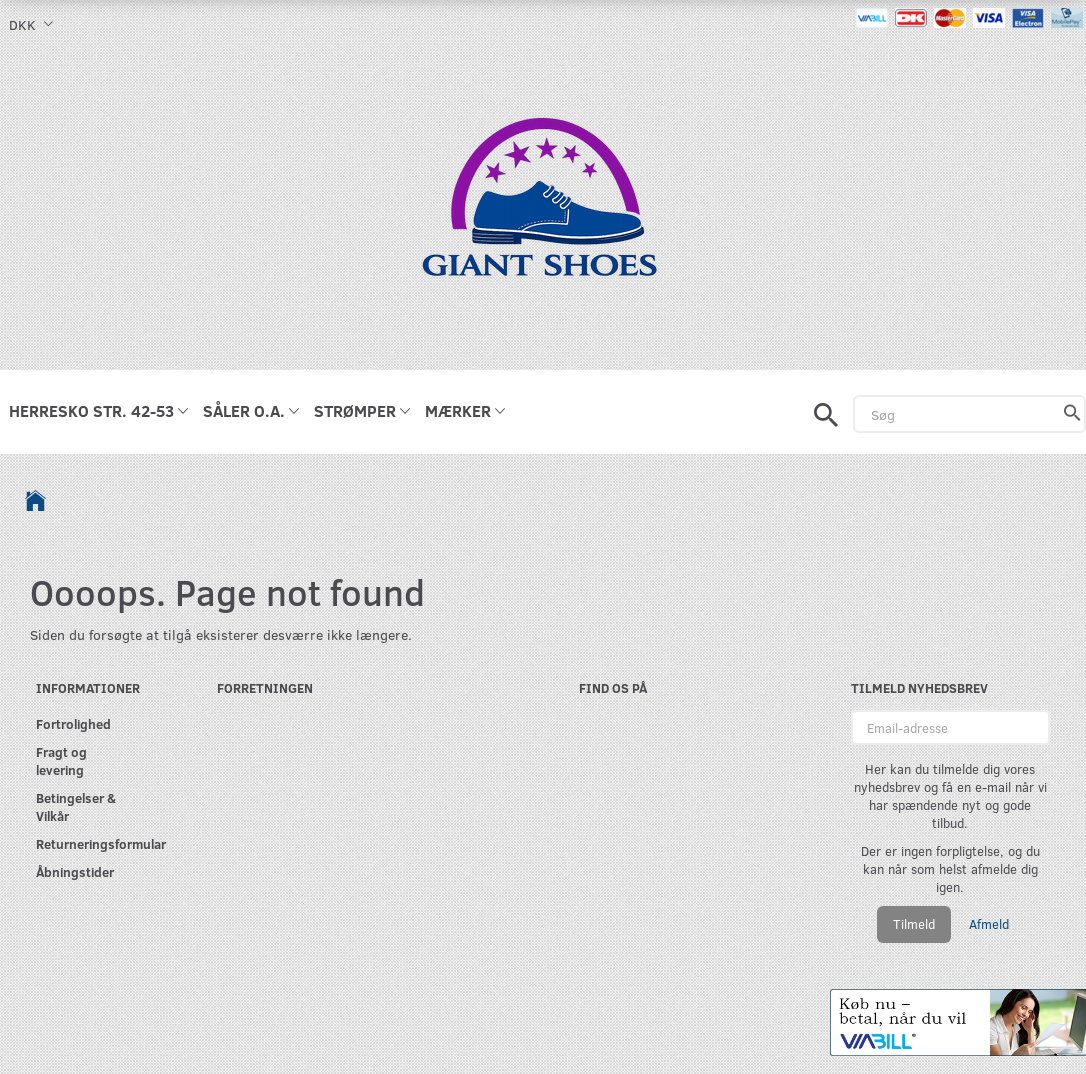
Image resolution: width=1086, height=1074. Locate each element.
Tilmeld (914, 924)
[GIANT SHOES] (543, 207)
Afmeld (989, 924)
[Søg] (1072, 414)
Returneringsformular (85, 843)
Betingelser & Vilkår (76, 806)
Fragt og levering (61, 760)
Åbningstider (75, 871)
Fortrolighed (73, 723)
